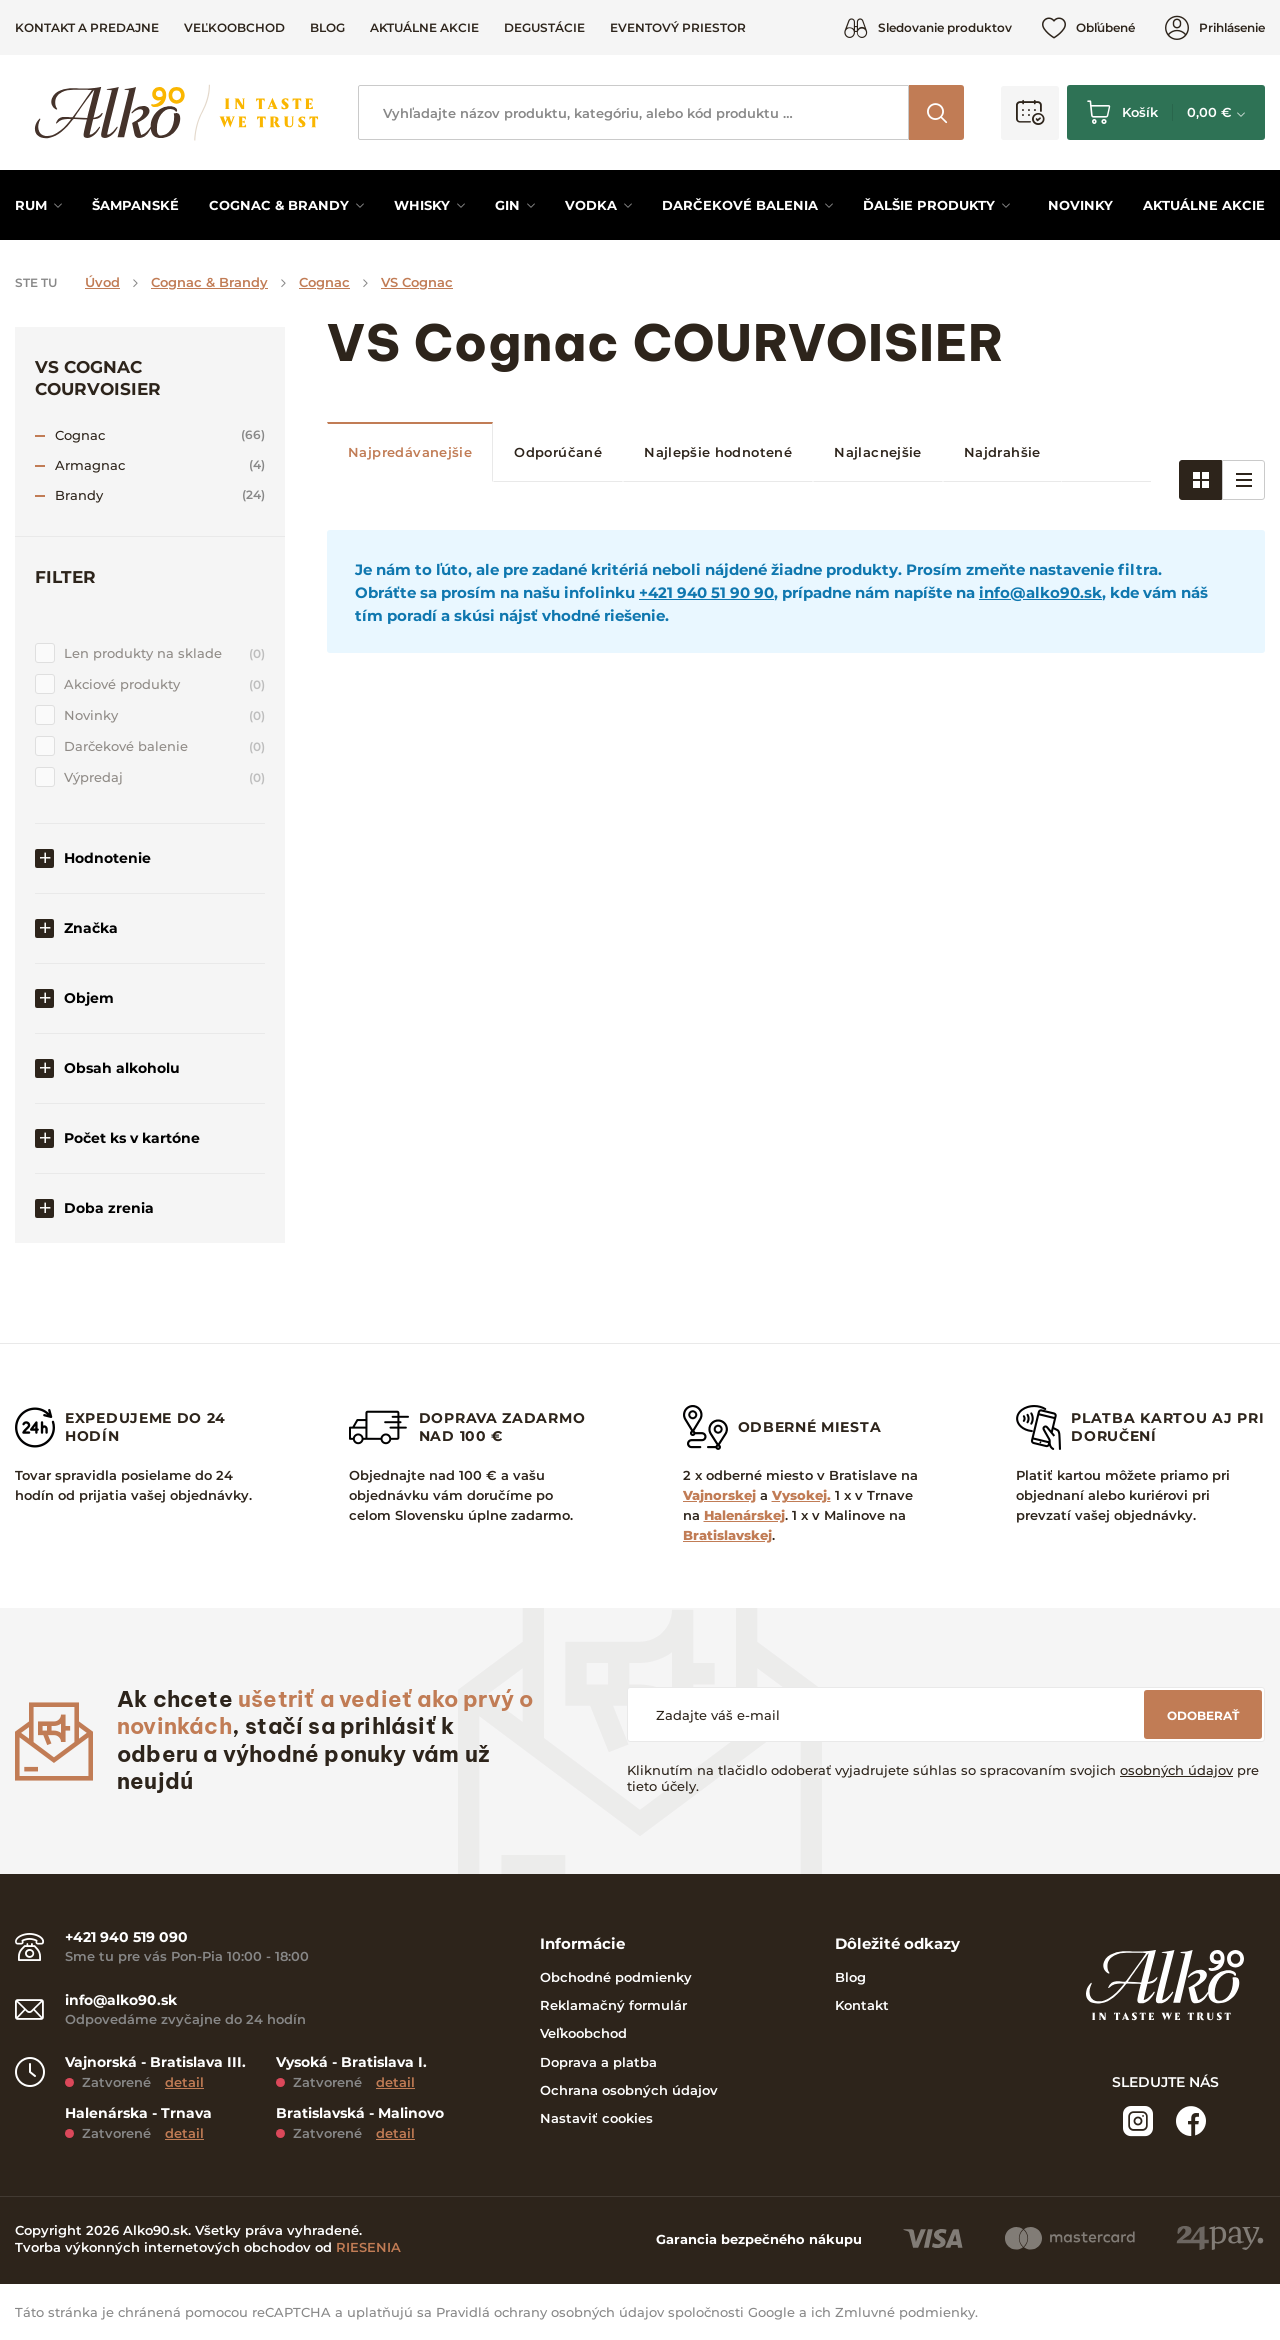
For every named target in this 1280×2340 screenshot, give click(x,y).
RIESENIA (368, 2247)
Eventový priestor (678, 27)
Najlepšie (718, 452)
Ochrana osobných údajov (629, 2090)
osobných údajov (1176, 1770)
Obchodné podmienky (616, 1977)
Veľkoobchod (234, 27)
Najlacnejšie (878, 452)
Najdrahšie (1002, 452)
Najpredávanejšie (410, 452)
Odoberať (1203, 1715)
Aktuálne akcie (424, 27)
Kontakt (862, 2005)
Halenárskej (744, 1515)
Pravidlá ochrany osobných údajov (550, 2312)
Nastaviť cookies (596, 2118)
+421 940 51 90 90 (706, 592)
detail (184, 2082)
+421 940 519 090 (126, 1937)
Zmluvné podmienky (905, 2312)
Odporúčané (558, 452)
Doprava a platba (598, 2062)
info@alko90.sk (1040, 592)
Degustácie (544, 27)
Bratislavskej (727, 1535)
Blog (327, 27)
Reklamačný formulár (613, 2005)
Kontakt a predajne (87, 27)
